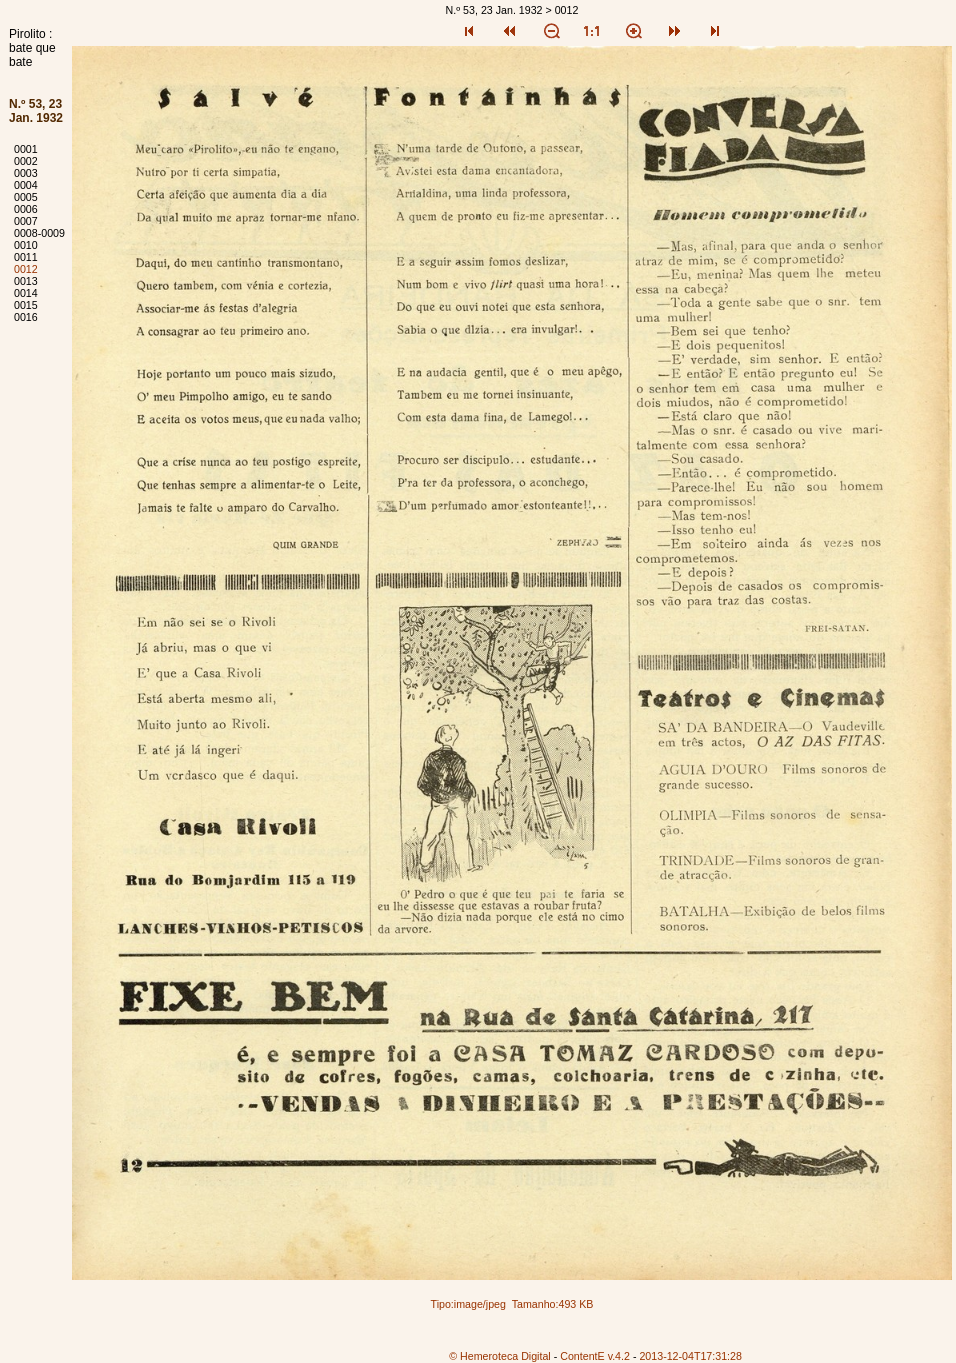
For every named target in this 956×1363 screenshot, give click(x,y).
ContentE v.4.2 (595, 1356)
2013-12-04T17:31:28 (690, 1356)
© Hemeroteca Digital (499, 1356)
